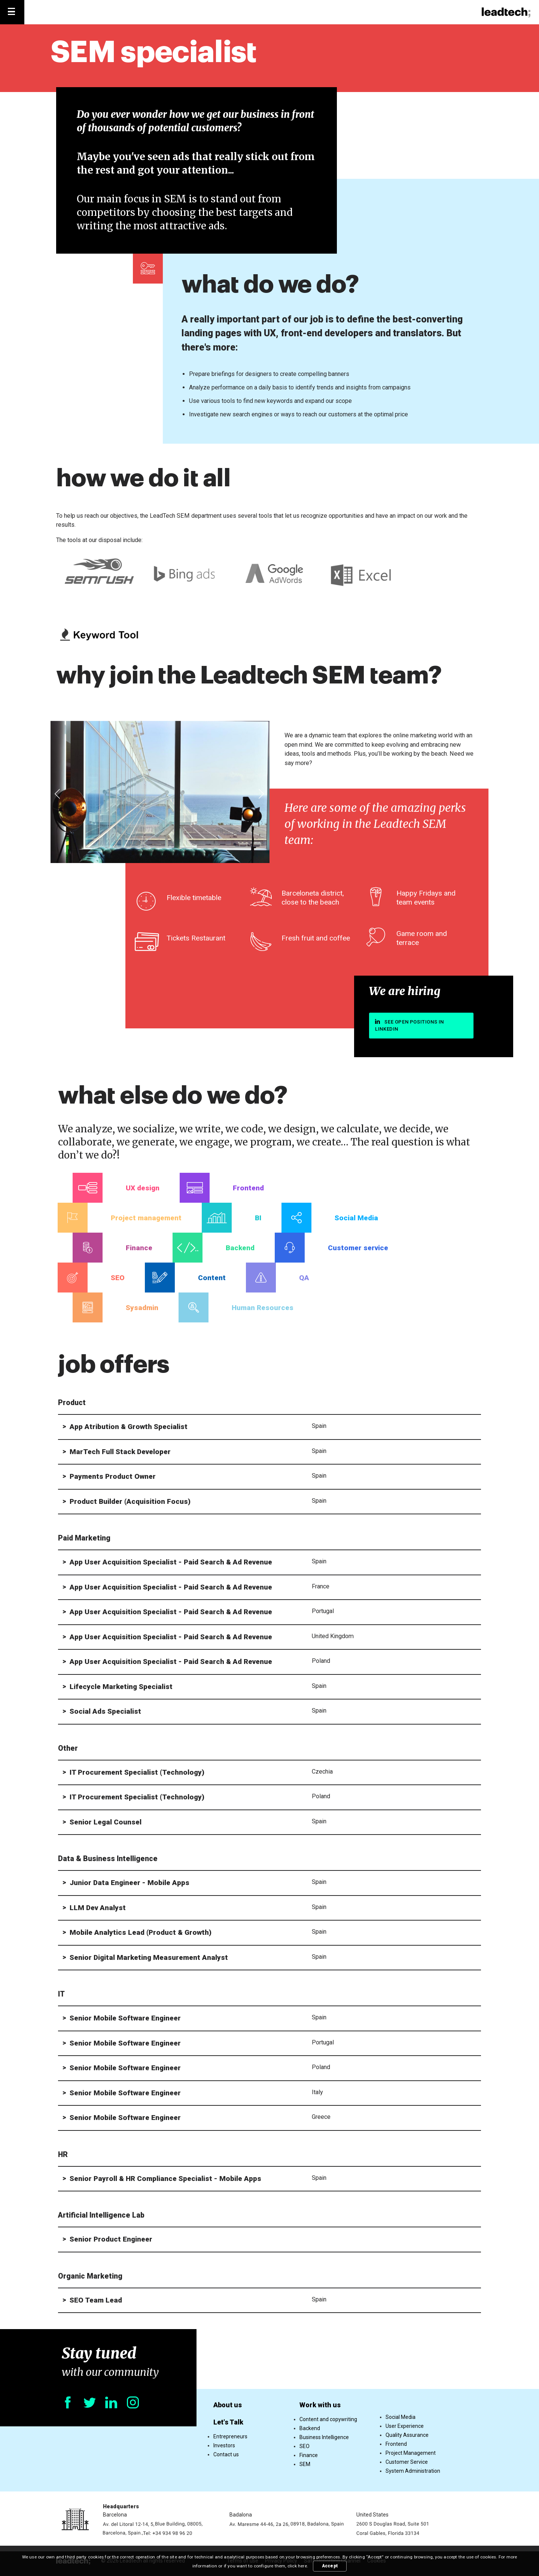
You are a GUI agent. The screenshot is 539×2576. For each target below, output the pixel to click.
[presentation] (58, 794)
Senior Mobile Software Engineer (125, 2018)
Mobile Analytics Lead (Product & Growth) (140, 1932)
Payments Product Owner (113, 1476)
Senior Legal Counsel (105, 1822)
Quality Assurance (407, 2435)
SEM (304, 2464)
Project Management (411, 2453)
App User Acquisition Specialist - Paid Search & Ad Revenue (171, 1562)
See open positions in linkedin (409, 1025)
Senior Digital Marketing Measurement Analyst (149, 1957)
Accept (330, 2566)
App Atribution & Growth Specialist (129, 1426)
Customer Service (407, 2462)
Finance (308, 2455)
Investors (224, 2445)
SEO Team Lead (96, 2300)
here (302, 2566)
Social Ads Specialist (105, 1711)
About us (227, 2405)
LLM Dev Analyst (98, 1907)
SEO (304, 2446)
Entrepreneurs (230, 2436)
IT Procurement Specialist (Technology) (137, 1772)
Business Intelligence (324, 2437)
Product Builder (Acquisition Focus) (130, 1501)
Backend (309, 2428)
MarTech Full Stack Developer (120, 1451)
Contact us (226, 2454)
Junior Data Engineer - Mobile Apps (129, 1882)
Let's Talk (228, 2422)
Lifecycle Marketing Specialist (121, 1686)
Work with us (320, 2405)
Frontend (396, 2444)
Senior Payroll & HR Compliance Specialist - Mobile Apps (165, 2178)
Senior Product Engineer (111, 2239)
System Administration (413, 2471)
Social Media (400, 2417)
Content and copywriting (328, 2419)
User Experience (405, 2426)
